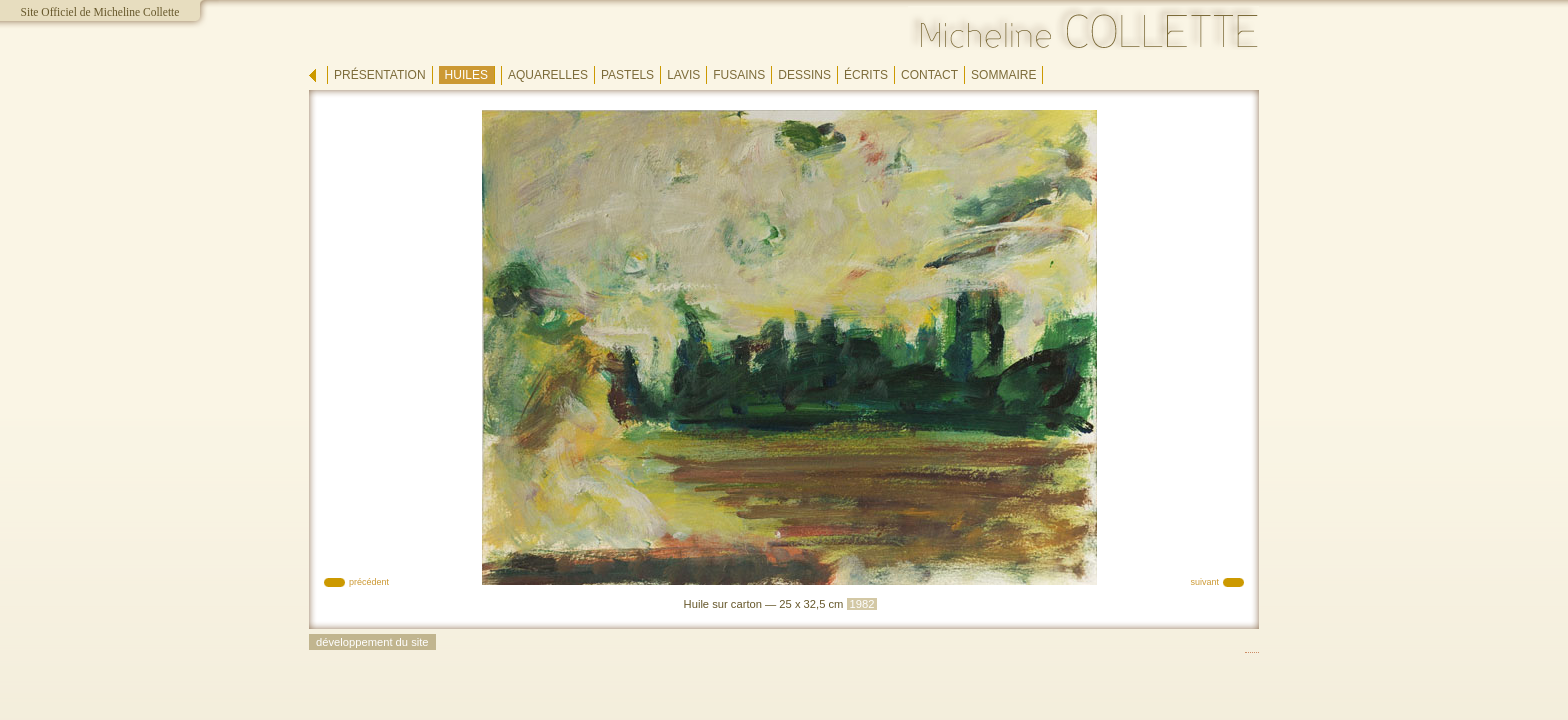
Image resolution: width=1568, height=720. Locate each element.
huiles (466, 75)
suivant (1204, 582)
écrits (866, 75)
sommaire (1003, 75)
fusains (739, 75)
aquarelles (548, 75)
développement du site (372, 642)
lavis (683, 75)
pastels (627, 75)
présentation (380, 75)
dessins (804, 75)
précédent (369, 582)
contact (929, 75)
